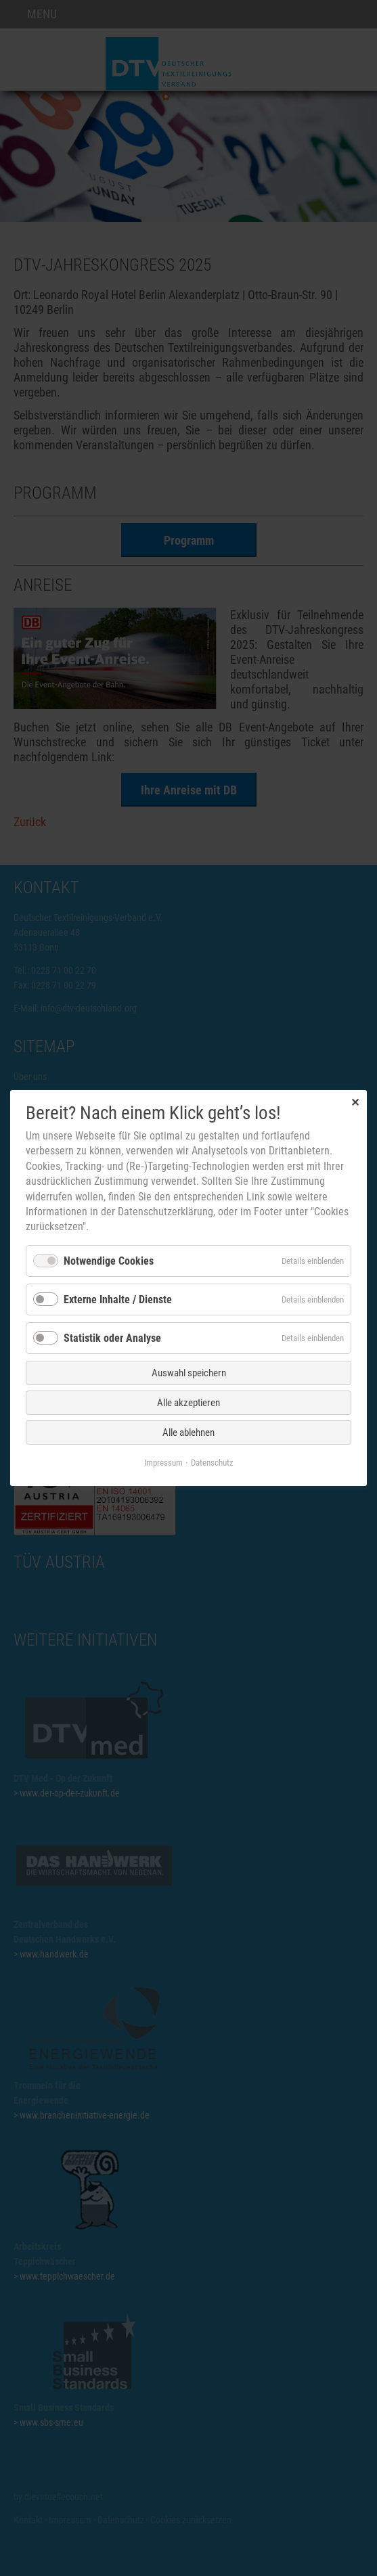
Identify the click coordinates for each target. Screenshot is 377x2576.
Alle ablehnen (188, 1432)
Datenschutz (212, 1463)
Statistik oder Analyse (112, 1338)
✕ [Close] (355, 1101)
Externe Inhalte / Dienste (118, 1299)
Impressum (163, 1463)
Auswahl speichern (189, 1373)
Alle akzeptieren (188, 1403)
